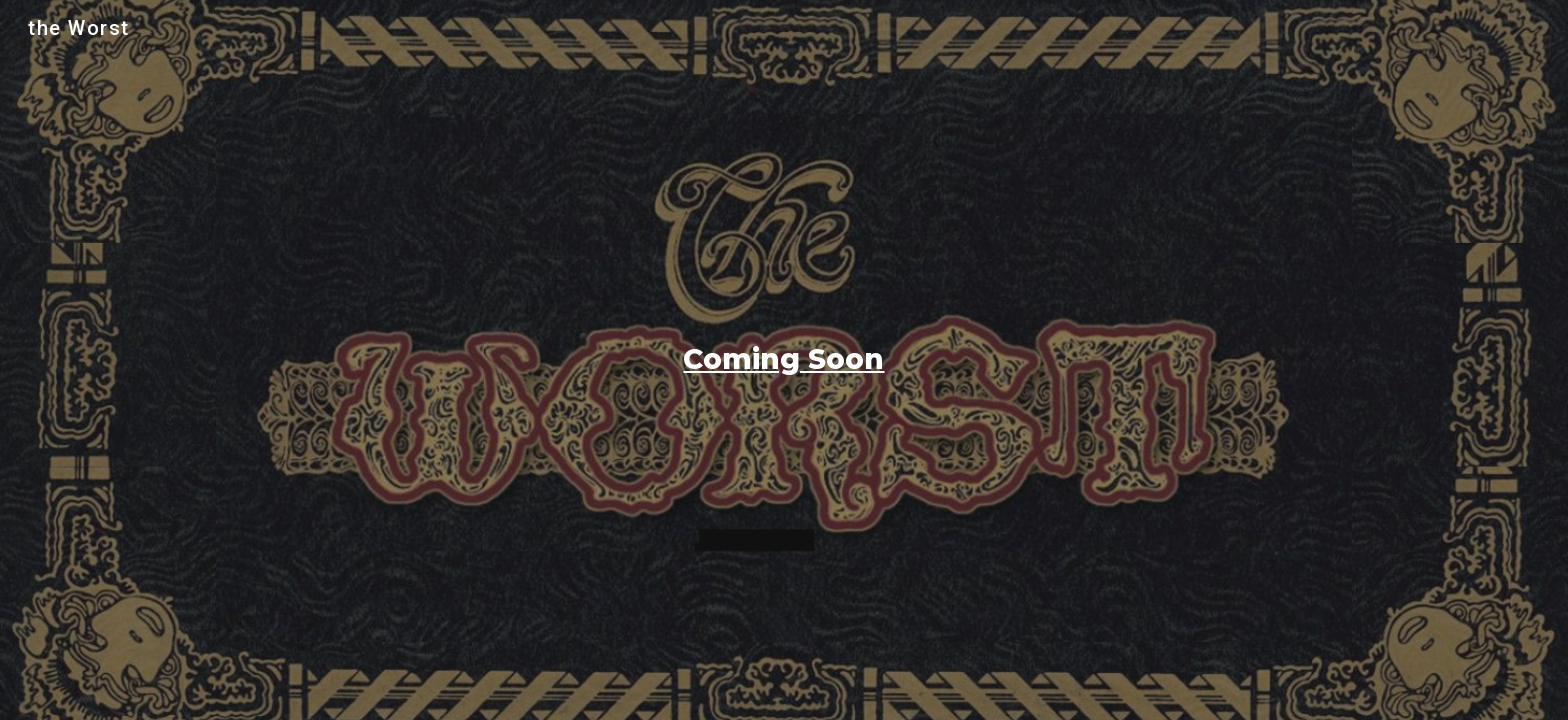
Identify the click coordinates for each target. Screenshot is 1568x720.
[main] (784, 360)
